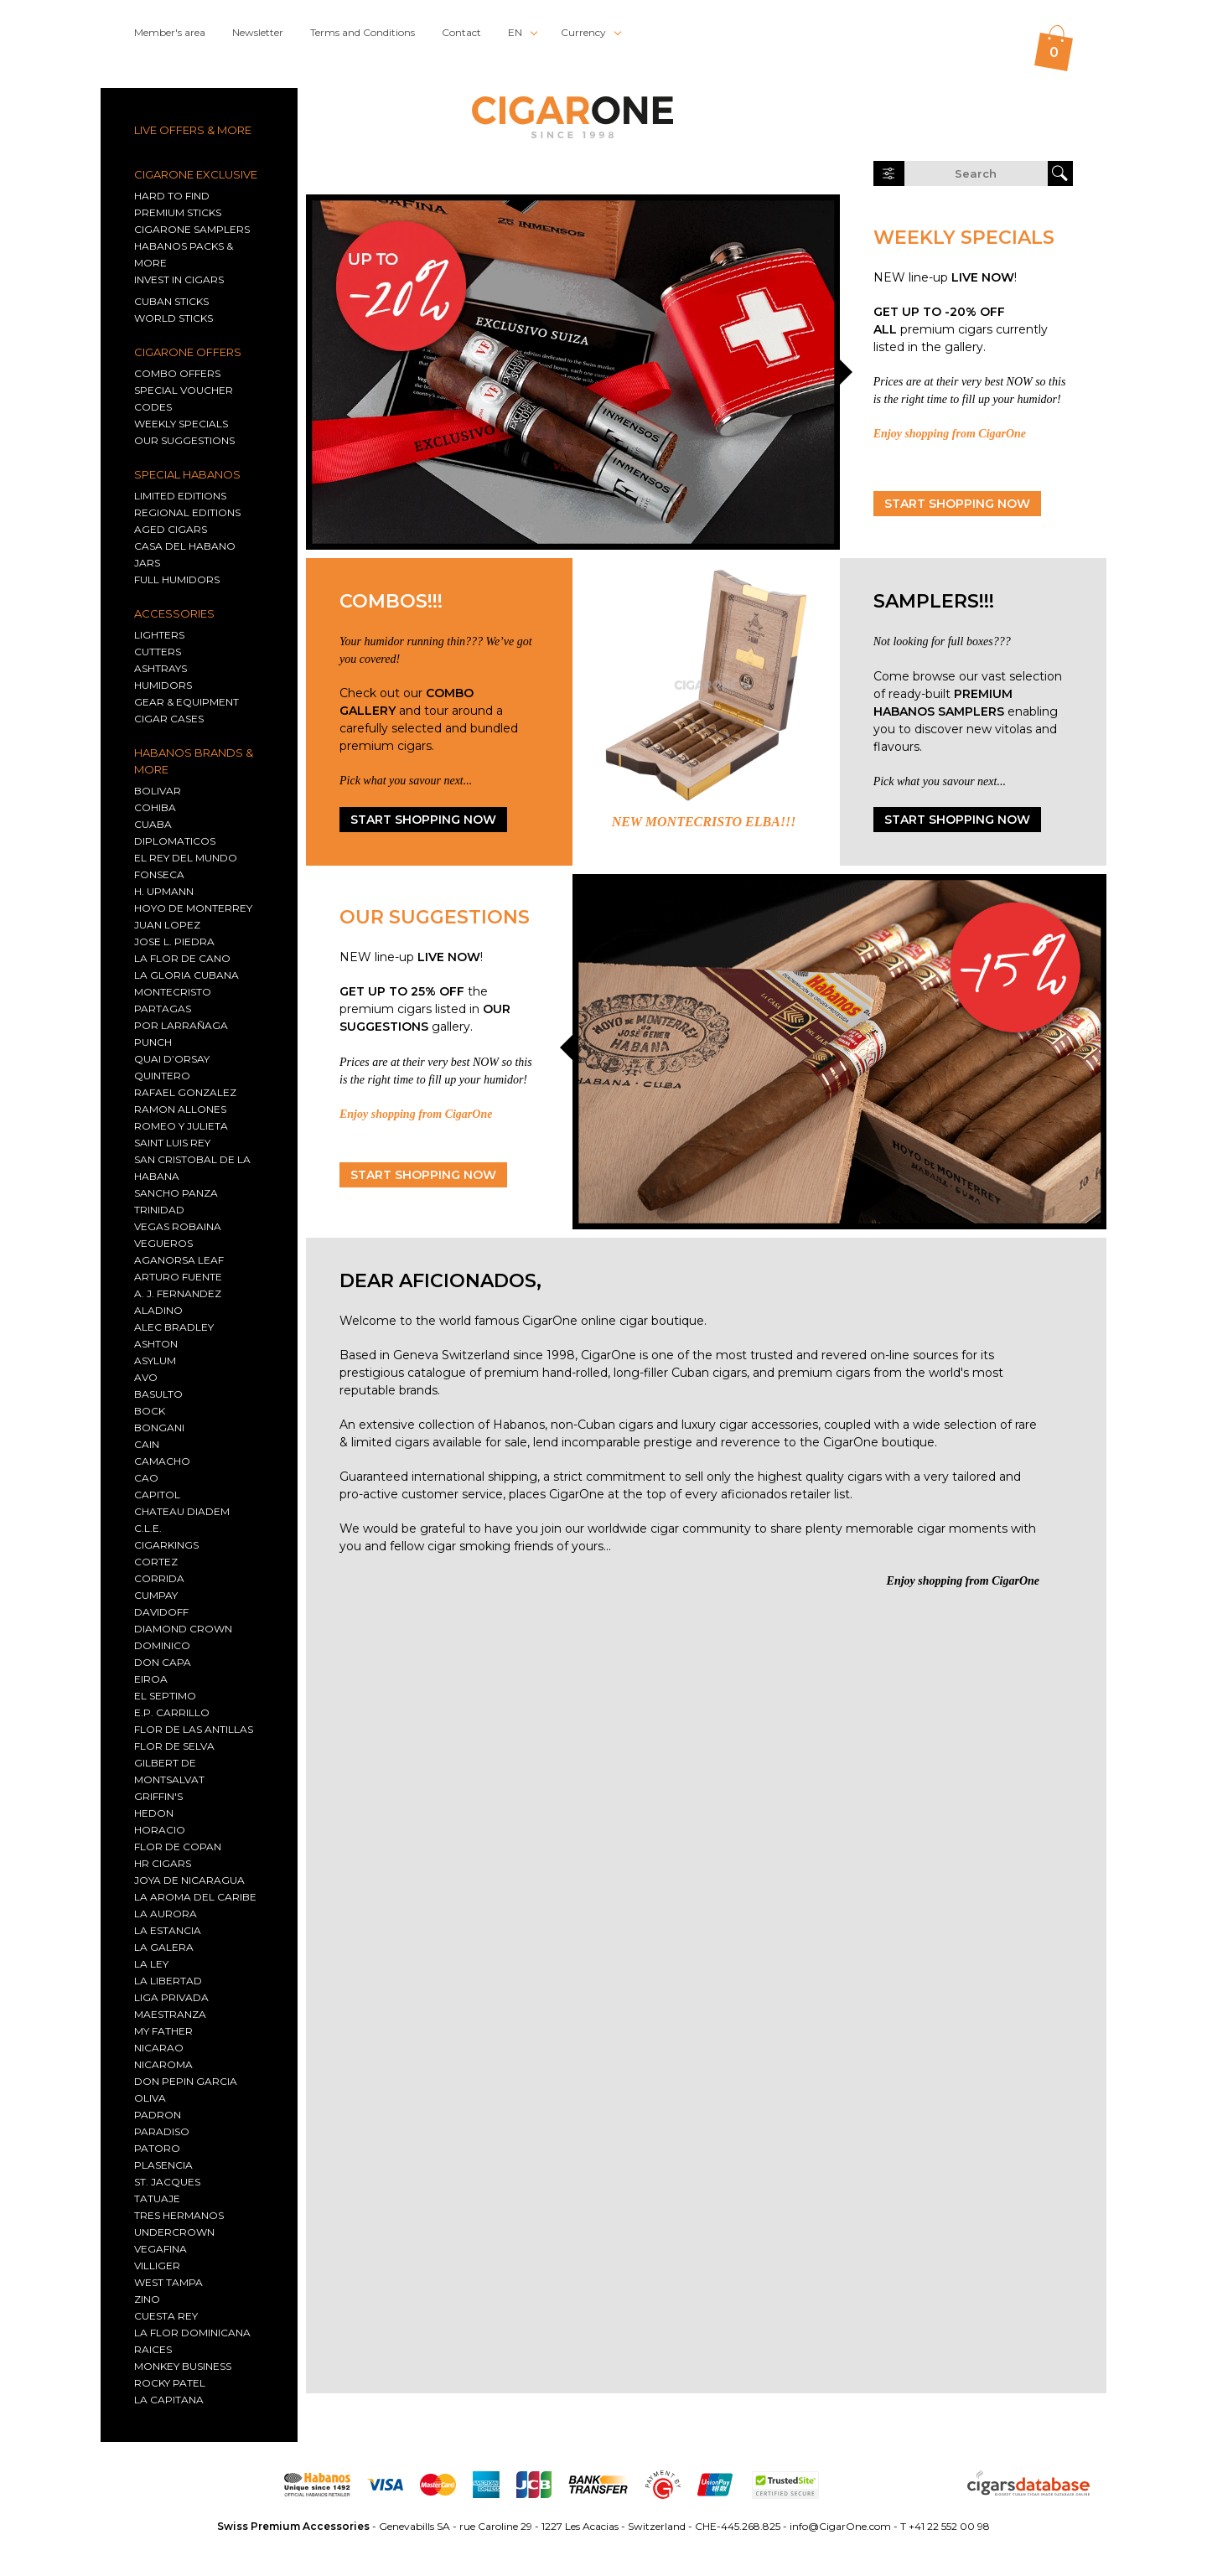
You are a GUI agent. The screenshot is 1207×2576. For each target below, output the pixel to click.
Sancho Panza (176, 1193)
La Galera (164, 1947)
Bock (149, 1410)
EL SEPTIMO (165, 1695)
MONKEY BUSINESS (182, 2366)
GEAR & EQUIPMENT (186, 702)
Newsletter (257, 32)
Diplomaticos (174, 841)
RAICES (153, 2349)
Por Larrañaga (181, 1025)
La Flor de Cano (182, 958)
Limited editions (180, 495)
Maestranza (170, 2014)
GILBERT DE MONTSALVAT (169, 1771)
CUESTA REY (166, 2316)
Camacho (162, 1461)
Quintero (162, 1075)
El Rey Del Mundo (185, 857)
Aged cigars (170, 529)
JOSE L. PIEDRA (174, 941)
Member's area (169, 32)
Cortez (156, 1561)
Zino (147, 2299)
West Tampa (168, 2282)
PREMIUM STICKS (177, 212)
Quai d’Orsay (172, 1059)
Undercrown (174, 2232)
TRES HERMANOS (179, 2215)
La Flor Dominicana (192, 2332)
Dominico (162, 1645)
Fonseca (159, 874)
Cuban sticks (171, 301)
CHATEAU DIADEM (182, 1511)
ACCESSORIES (174, 613)
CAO (146, 1478)
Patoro (157, 2148)
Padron (157, 2114)
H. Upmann (164, 891)
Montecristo (172, 991)
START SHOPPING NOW (957, 503)
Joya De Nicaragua (189, 1880)
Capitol (157, 1494)
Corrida (159, 1578)
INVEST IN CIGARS (179, 279)
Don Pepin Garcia (185, 2081)
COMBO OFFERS (177, 373)
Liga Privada (171, 1997)
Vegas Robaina (177, 1226)
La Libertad (168, 1980)
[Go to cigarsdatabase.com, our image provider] (1028, 2485)
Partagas (162, 1008)
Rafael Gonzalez (185, 1092)
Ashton (156, 1343)
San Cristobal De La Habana (192, 1167)
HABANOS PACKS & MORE (183, 254)
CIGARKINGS (166, 1545)
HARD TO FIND (172, 195)
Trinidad (159, 1209)
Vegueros (163, 1243)
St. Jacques (167, 2181)
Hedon (154, 1813)
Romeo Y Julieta (181, 1126)
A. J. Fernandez (177, 1293)
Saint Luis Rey (172, 1142)
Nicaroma (163, 2064)
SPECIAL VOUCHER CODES (183, 398)
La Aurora (165, 1913)
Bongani (159, 1427)
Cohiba (155, 807)
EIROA (151, 1679)
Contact (461, 32)
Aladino (158, 1310)
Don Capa (162, 1662)
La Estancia (167, 1930)
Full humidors (177, 579)
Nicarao (159, 2047)
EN (515, 32)
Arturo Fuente (178, 1276)
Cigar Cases (169, 718)
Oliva (150, 2098)
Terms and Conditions (362, 32)
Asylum (155, 1360)
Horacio (159, 1829)
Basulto (158, 1394)
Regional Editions (187, 512)
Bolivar (157, 790)
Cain (146, 1444)
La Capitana (169, 2399)
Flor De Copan (177, 1846)
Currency (583, 32)
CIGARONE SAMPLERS (192, 229)
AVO (146, 1377)
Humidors (163, 685)
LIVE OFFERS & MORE (192, 130)
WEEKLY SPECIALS (181, 423)
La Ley (151, 1964)
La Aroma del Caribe (195, 1897)
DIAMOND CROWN (183, 1628)
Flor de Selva (174, 1746)
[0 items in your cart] (1053, 48)
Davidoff (161, 1612)
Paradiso (161, 2131)
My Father (163, 2031)
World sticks (173, 318)
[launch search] (1060, 173)
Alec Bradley (174, 1327)
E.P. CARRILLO (172, 1712)
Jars (147, 562)
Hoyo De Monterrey (193, 908)
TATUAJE (157, 2198)
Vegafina (160, 2248)
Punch (153, 1042)
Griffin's (158, 1796)
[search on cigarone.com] (976, 173)
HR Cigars (162, 1863)
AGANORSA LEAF (179, 1260)
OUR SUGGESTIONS (184, 440)
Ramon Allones (180, 1109)
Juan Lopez (167, 924)
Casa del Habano (185, 546)
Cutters (157, 651)
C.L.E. (148, 1528)
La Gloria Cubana (186, 975)
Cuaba (153, 824)
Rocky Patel (169, 2383)
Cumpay (156, 1595)
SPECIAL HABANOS (187, 474)
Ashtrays (160, 668)
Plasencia (163, 2165)
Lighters (159, 634)
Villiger (157, 2265)
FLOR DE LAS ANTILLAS (193, 1729)
